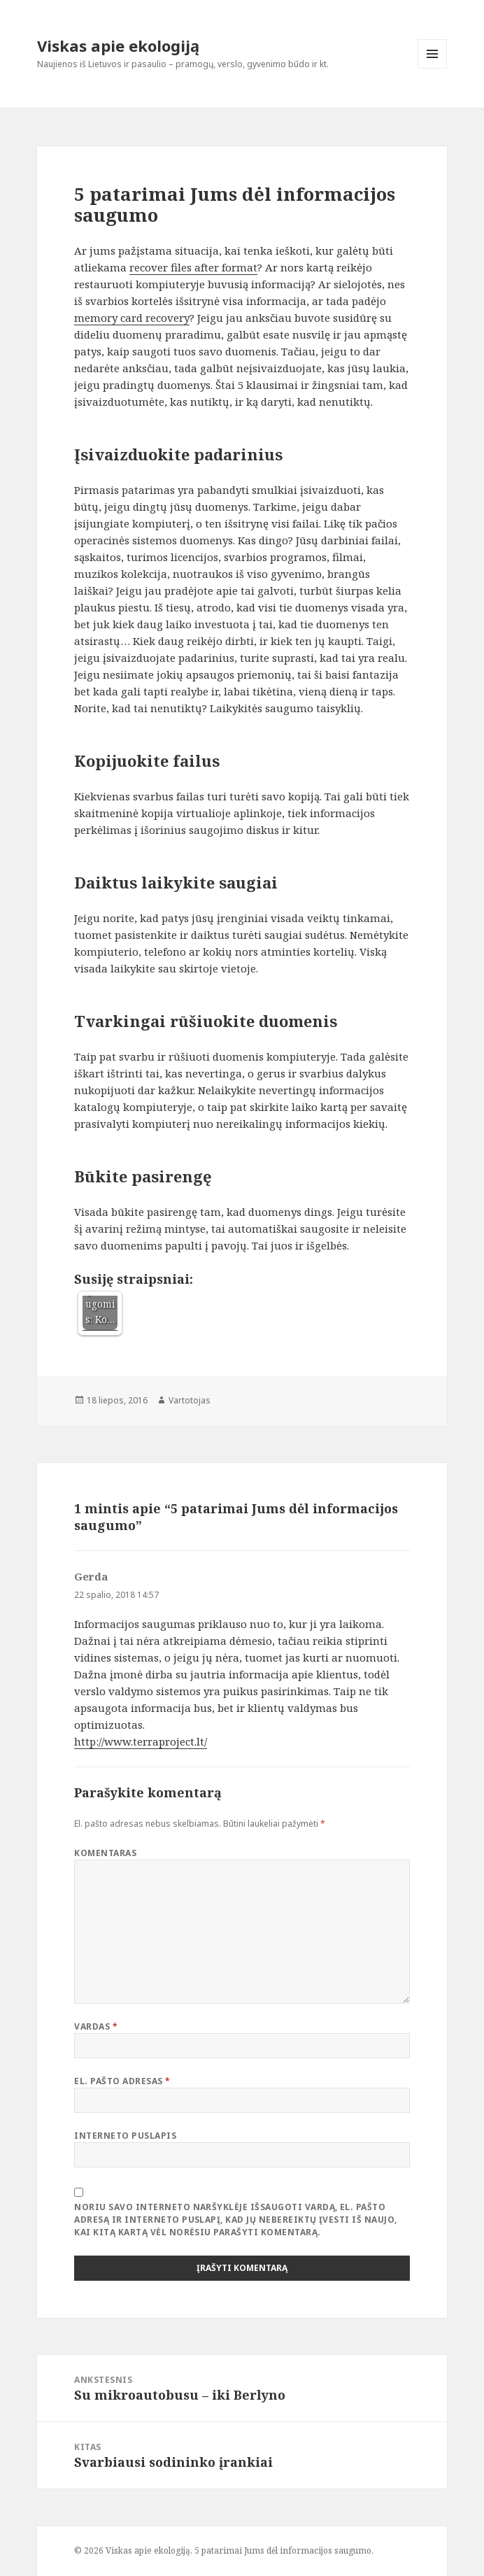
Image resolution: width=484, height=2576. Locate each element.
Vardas (96, 2026)
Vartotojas (190, 1400)
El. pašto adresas (122, 2081)
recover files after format (193, 267)
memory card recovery (132, 318)
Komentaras (105, 1853)
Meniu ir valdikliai (432, 68)
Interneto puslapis (125, 2136)
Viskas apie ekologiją (118, 45)
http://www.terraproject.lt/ (140, 1741)
